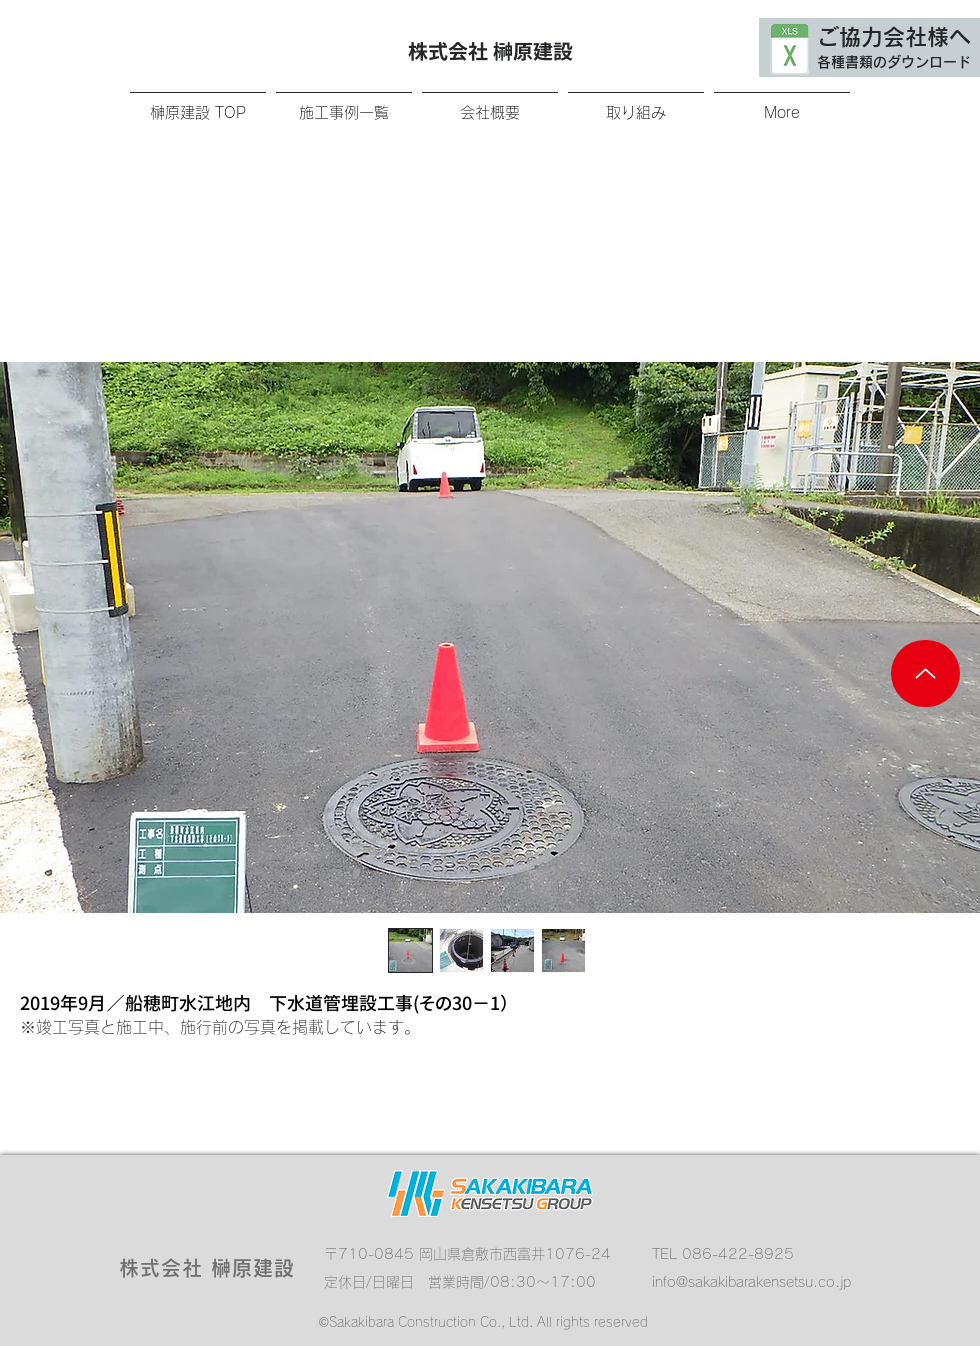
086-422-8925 (738, 1254)
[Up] (925, 673)
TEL (667, 1254)
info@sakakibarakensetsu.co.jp (751, 1282)
